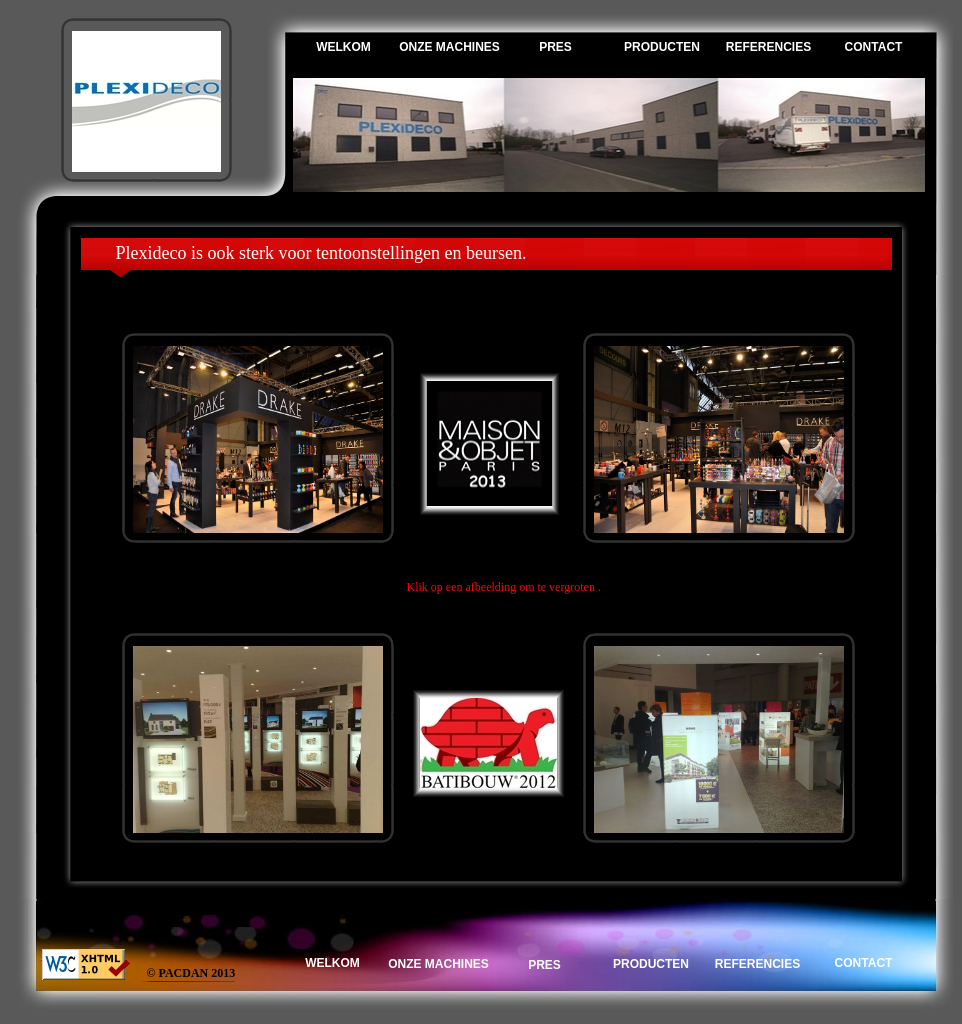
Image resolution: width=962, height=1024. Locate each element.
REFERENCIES (768, 47)
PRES (555, 47)
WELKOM (343, 47)
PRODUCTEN (662, 47)
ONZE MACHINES (449, 47)
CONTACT (874, 47)
